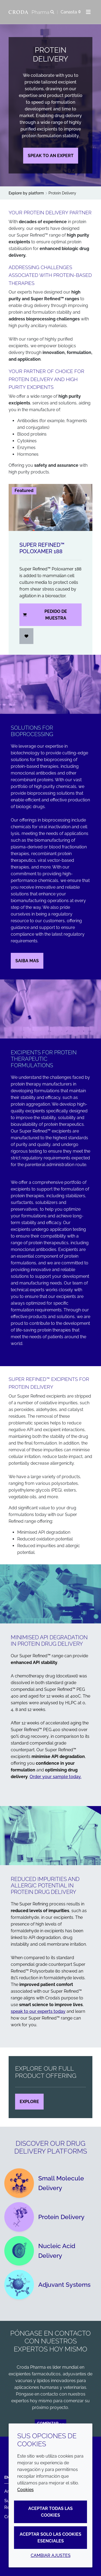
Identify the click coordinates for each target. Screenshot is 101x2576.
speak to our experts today (38, 2011)
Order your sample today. (55, 1776)
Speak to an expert (51, 155)
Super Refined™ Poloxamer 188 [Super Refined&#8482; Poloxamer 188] (41, 548)
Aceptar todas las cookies (50, 2512)
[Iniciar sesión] (26, 636)
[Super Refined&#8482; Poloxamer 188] (50, 507)
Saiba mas (27, 960)
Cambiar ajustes (51, 2555)
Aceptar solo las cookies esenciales (50, 2538)
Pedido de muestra (45, 615)
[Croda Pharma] (29, 12)
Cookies (25, 2489)
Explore (29, 2101)
